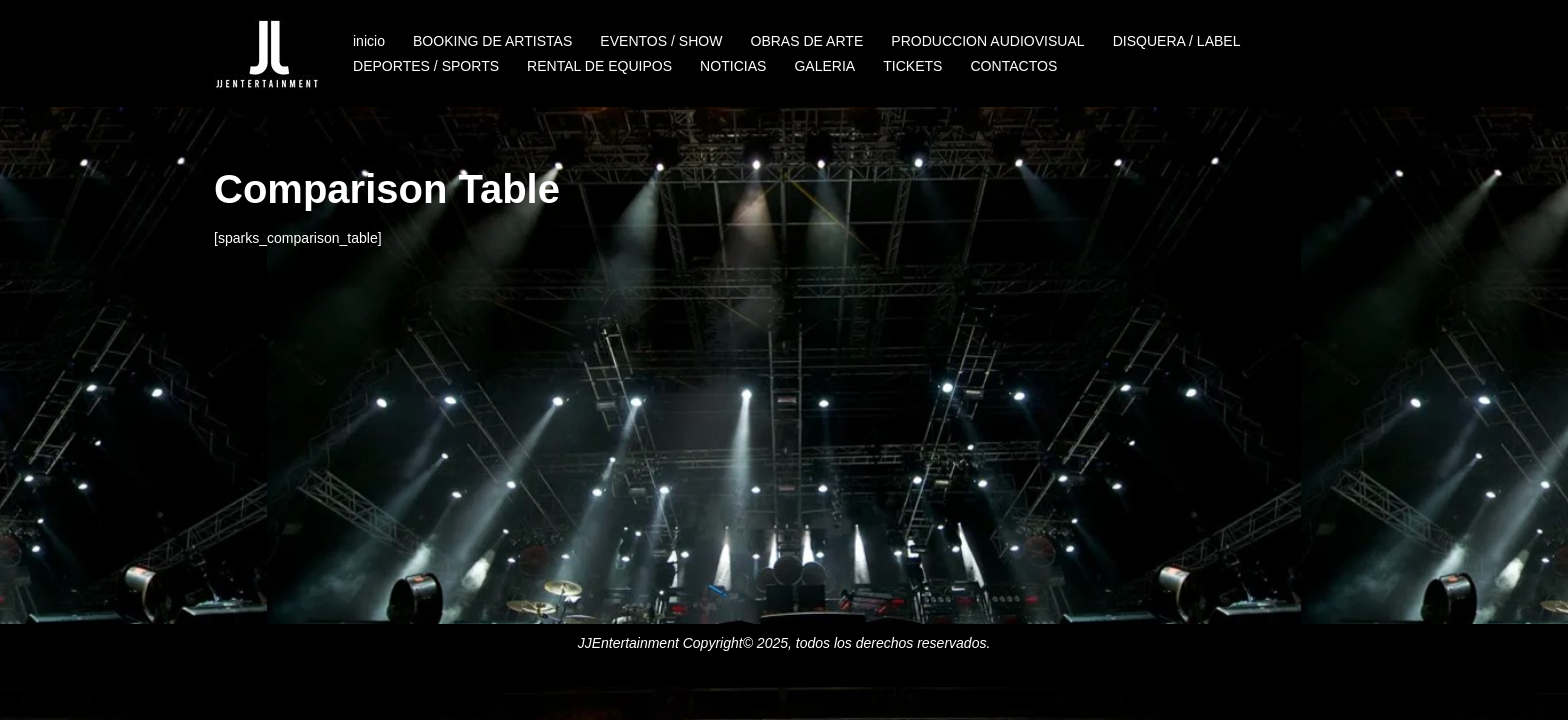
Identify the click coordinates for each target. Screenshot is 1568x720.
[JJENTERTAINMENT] (266, 53)
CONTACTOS (1012, 66)
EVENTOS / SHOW (661, 41)
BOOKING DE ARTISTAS (492, 41)
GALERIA (824, 66)
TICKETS (911, 66)
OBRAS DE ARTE (806, 41)
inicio (369, 41)
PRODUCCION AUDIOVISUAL (986, 41)
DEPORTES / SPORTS (426, 66)
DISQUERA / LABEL (1175, 41)
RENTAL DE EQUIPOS (599, 66)
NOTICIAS (732, 66)
